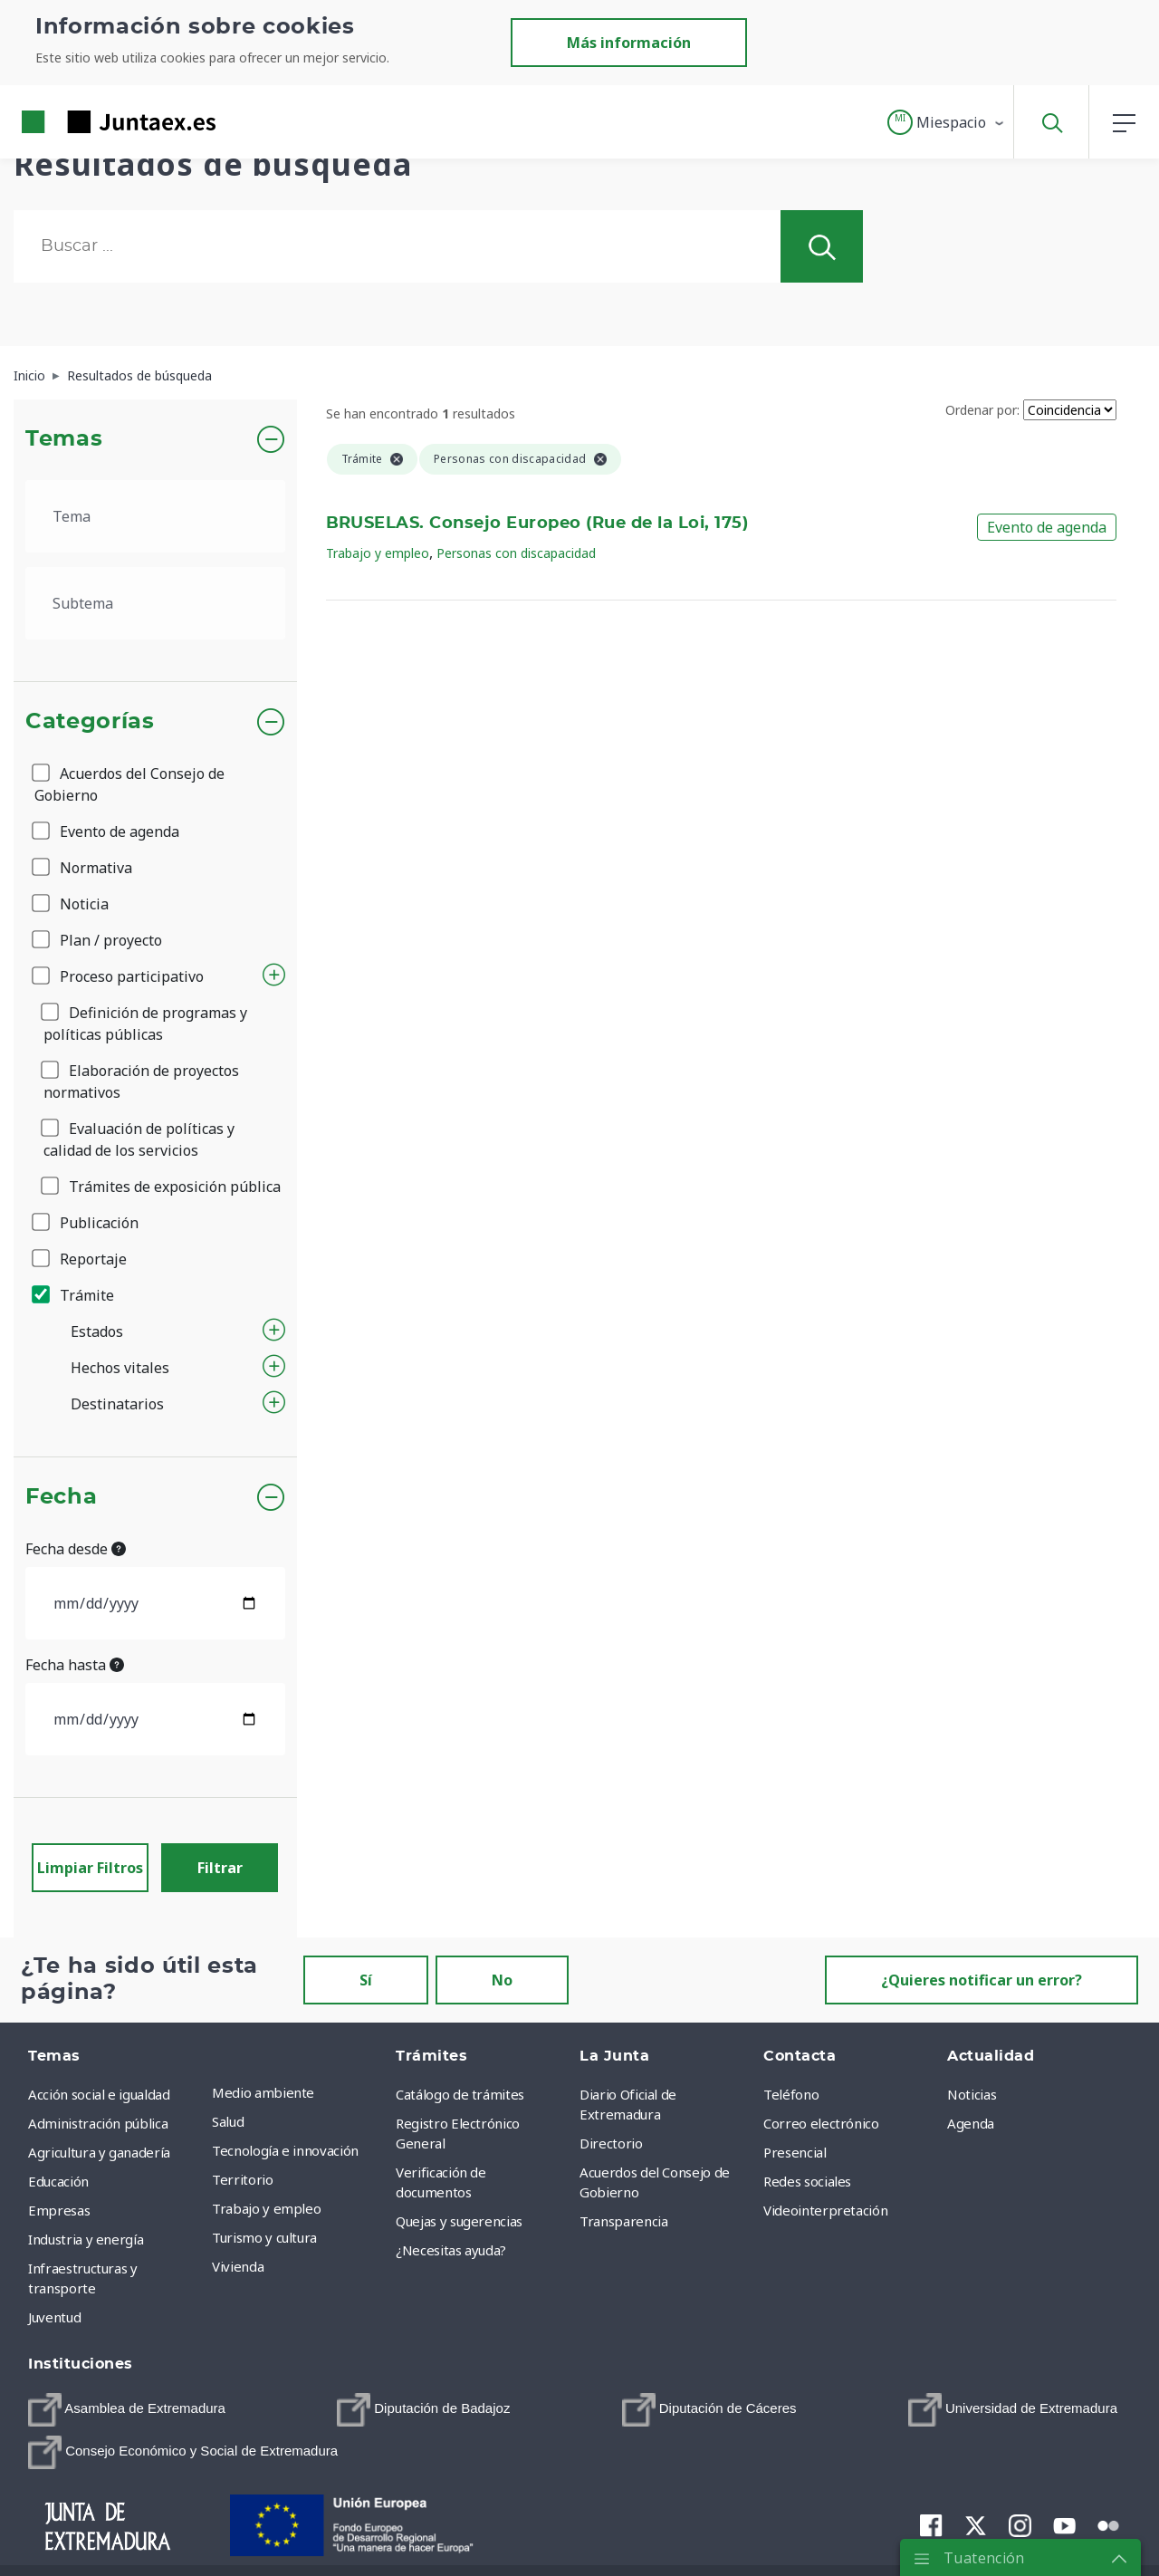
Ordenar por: (982, 409)
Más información (629, 43)
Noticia (71, 904)
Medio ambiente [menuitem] (263, 2092)
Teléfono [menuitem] (791, 2094)
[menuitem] (126, 2410)
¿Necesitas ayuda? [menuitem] (451, 2250)
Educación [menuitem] (58, 2181)
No (502, 1980)
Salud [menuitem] (228, 2121)
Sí (365, 1980)
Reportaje (80, 1259)
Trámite (74, 1295)
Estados (97, 1331)
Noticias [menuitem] (971, 2094)
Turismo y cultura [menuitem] (264, 2237)
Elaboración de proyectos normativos (141, 1081)
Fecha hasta (74, 1665)
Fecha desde (75, 1549)
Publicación (86, 1223)
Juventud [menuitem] (54, 2317)
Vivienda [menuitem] (237, 2266)
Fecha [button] (61, 1497)
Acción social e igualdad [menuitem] (99, 2094)
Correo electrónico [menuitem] (821, 2123)
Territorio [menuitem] (242, 2179)
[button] (946, 122)
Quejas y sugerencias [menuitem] (459, 2221)
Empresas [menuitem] (59, 2210)
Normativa (83, 868)
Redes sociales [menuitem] (807, 2181)
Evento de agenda (106, 831)
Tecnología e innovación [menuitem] (285, 2150)
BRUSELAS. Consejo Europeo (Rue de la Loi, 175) (537, 523)
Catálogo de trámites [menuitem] (460, 2094)
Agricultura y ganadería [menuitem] (99, 2152)
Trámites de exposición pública (162, 1187)
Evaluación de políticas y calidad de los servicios (139, 1139)
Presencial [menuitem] (795, 2152)
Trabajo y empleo (377, 553)
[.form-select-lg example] (155, 516)
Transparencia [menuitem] (623, 2221)
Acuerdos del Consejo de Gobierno (129, 784)
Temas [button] (63, 439)
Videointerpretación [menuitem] (825, 2210)
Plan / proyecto (98, 940)
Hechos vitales (120, 1368)
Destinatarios (117, 1404)
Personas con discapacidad (516, 553)
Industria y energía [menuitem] (85, 2239)
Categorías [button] (90, 722)
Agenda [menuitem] (970, 2123)
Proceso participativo (119, 976)
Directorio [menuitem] (611, 2143)
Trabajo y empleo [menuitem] (266, 2208)
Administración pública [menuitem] (98, 2123)
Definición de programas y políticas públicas (145, 1023)
